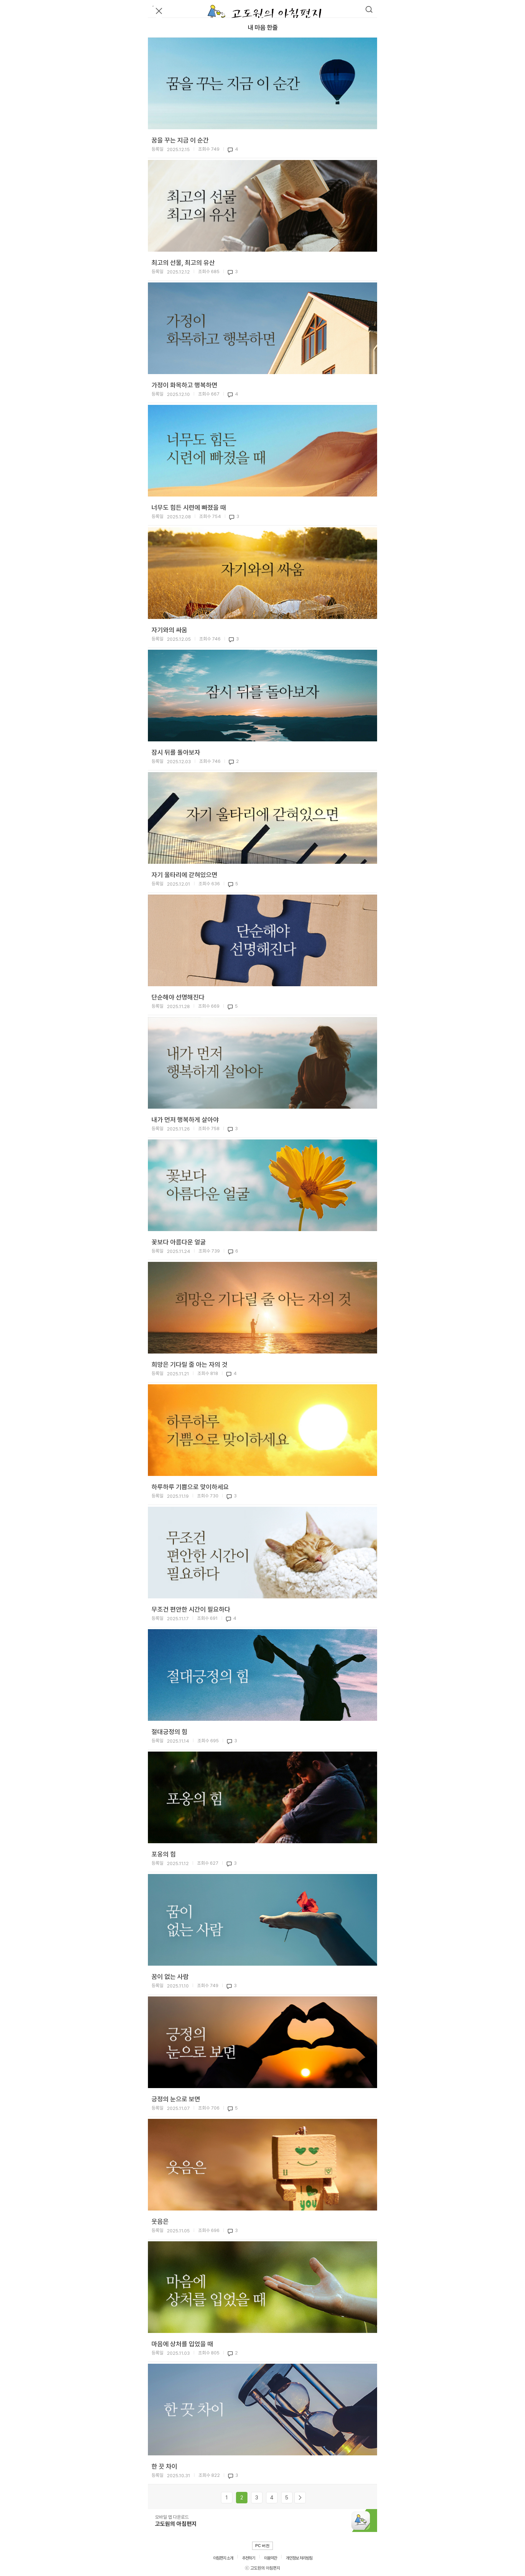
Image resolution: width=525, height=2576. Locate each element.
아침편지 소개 (223, 2558)
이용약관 (270, 2558)
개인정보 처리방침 (299, 2558)
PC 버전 (262, 2545)
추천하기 (248, 2558)
